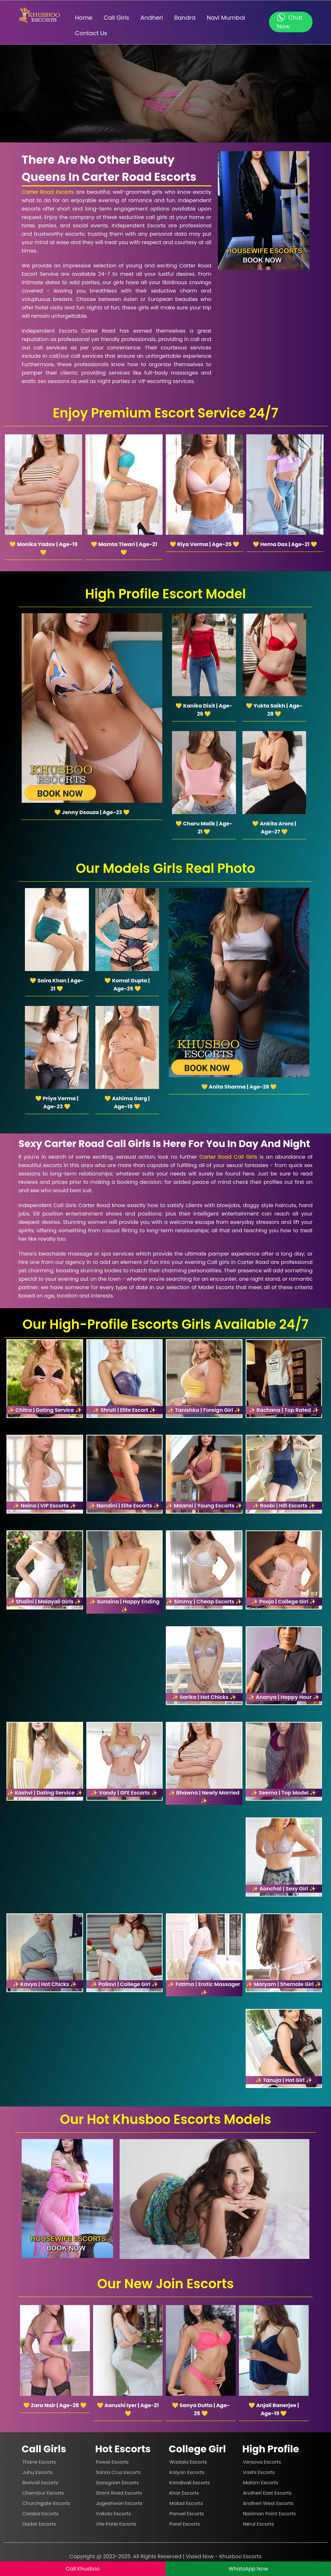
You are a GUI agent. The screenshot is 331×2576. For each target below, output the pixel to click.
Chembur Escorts (43, 2492)
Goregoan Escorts (117, 2482)
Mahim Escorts (260, 2482)
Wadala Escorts (188, 2461)
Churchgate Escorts (46, 2503)
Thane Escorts (39, 2461)
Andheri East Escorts (267, 2492)
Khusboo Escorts (240, 2556)
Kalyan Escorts (186, 2472)
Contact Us (91, 33)
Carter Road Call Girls (228, 1157)
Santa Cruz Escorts (118, 2472)
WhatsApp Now (248, 2568)
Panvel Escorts (186, 2513)
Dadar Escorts (39, 2523)
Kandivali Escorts (189, 2482)
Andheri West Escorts (268, 2503)
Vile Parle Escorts (116, 2523)
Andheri (151, 18)
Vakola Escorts (113, 2513)
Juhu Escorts (37, 2472)
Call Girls (116, 18)
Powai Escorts (112, 2461)
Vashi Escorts (259, 2472)
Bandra (185, 18)
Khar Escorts (184, 2492)
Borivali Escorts (40, 2482)
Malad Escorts (186, 2503)
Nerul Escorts (258, 2523)
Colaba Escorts (40, 2513)
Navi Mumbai (226, 18)
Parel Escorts (184, 2523)
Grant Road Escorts (119, 2492)
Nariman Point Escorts (269, 2513)
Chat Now (290, 21)
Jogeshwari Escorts (119, 2503)
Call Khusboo (83, 2568)
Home (83, 18)
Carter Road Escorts (48, 192)
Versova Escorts (262, 2461)
